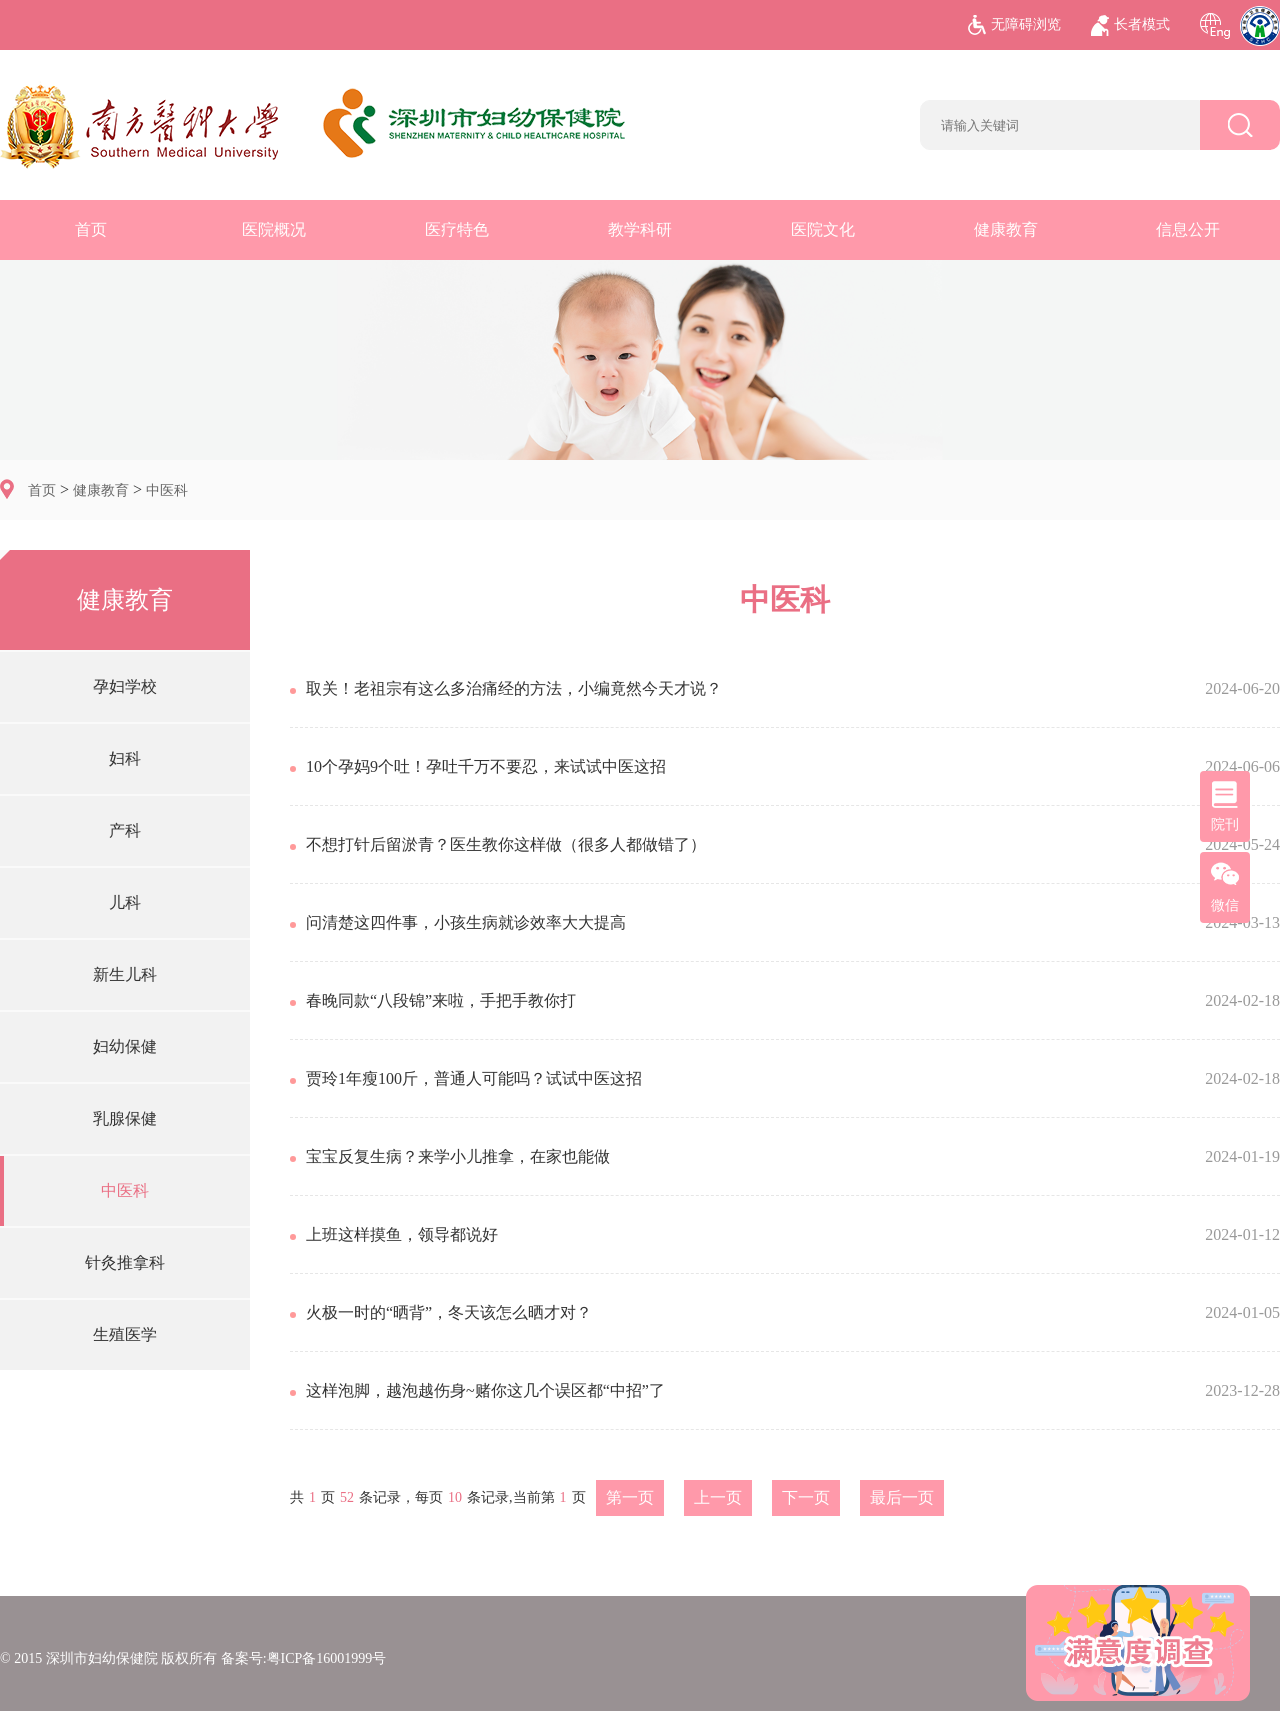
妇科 (125, 758)
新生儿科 (125, 974)
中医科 (167, 490)
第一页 (630, 1497)
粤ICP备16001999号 (327, 1658)
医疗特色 (457, 229)
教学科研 (640, 229)
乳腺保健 (125, 1118)
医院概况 (274, 229)
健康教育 (1006, 229)
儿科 (125, 902)
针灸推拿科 (125, 1262)
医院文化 (823, 229)
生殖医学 (125, 1334)
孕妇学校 (125, 686)
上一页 (718, 1497)
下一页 (806, 1497)
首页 (91, 229)
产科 (125, 830)
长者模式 (1130, 25)
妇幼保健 (125, 1046)
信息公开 (1188, 229)
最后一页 (902, 1497)
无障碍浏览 (1014, 25)
